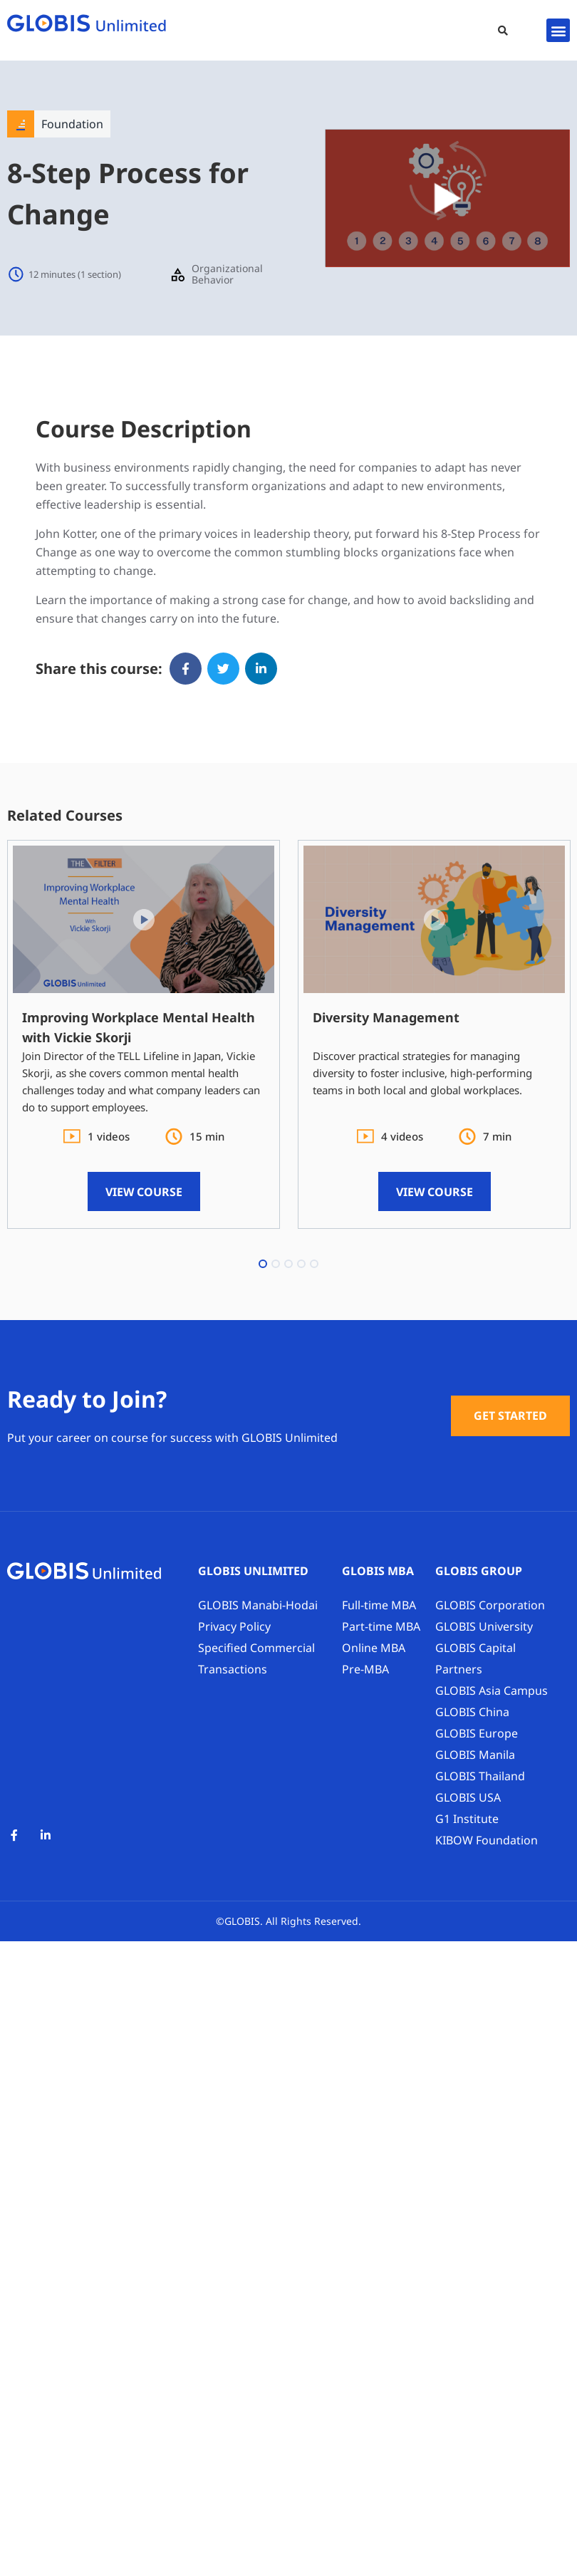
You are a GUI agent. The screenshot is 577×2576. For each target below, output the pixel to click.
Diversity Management (386, 1017)
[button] (503, 30)
